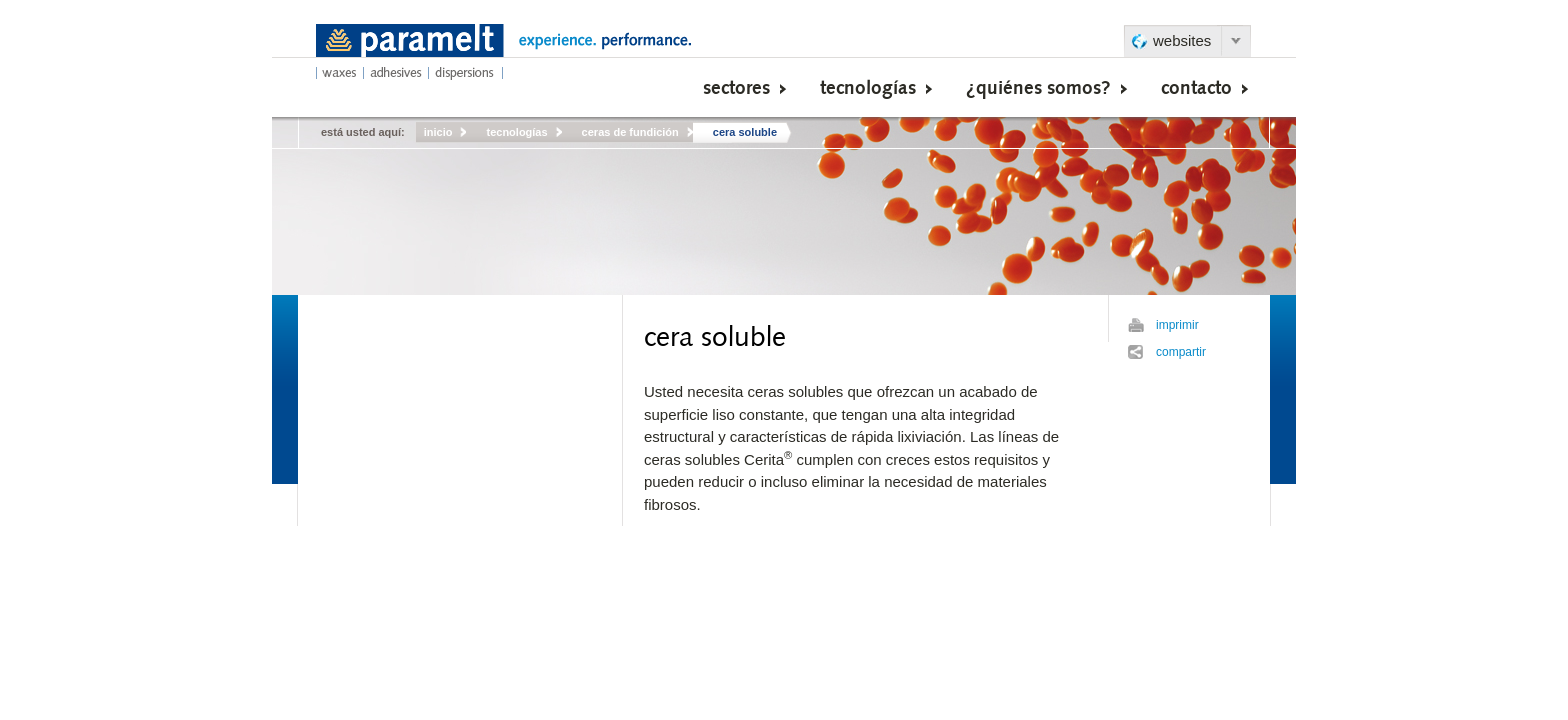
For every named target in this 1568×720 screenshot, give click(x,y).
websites (1182, 40)
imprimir (1177, 325)
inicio (438, 132)
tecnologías (516, 132)
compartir (1181, 352)
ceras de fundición (630, 132)
